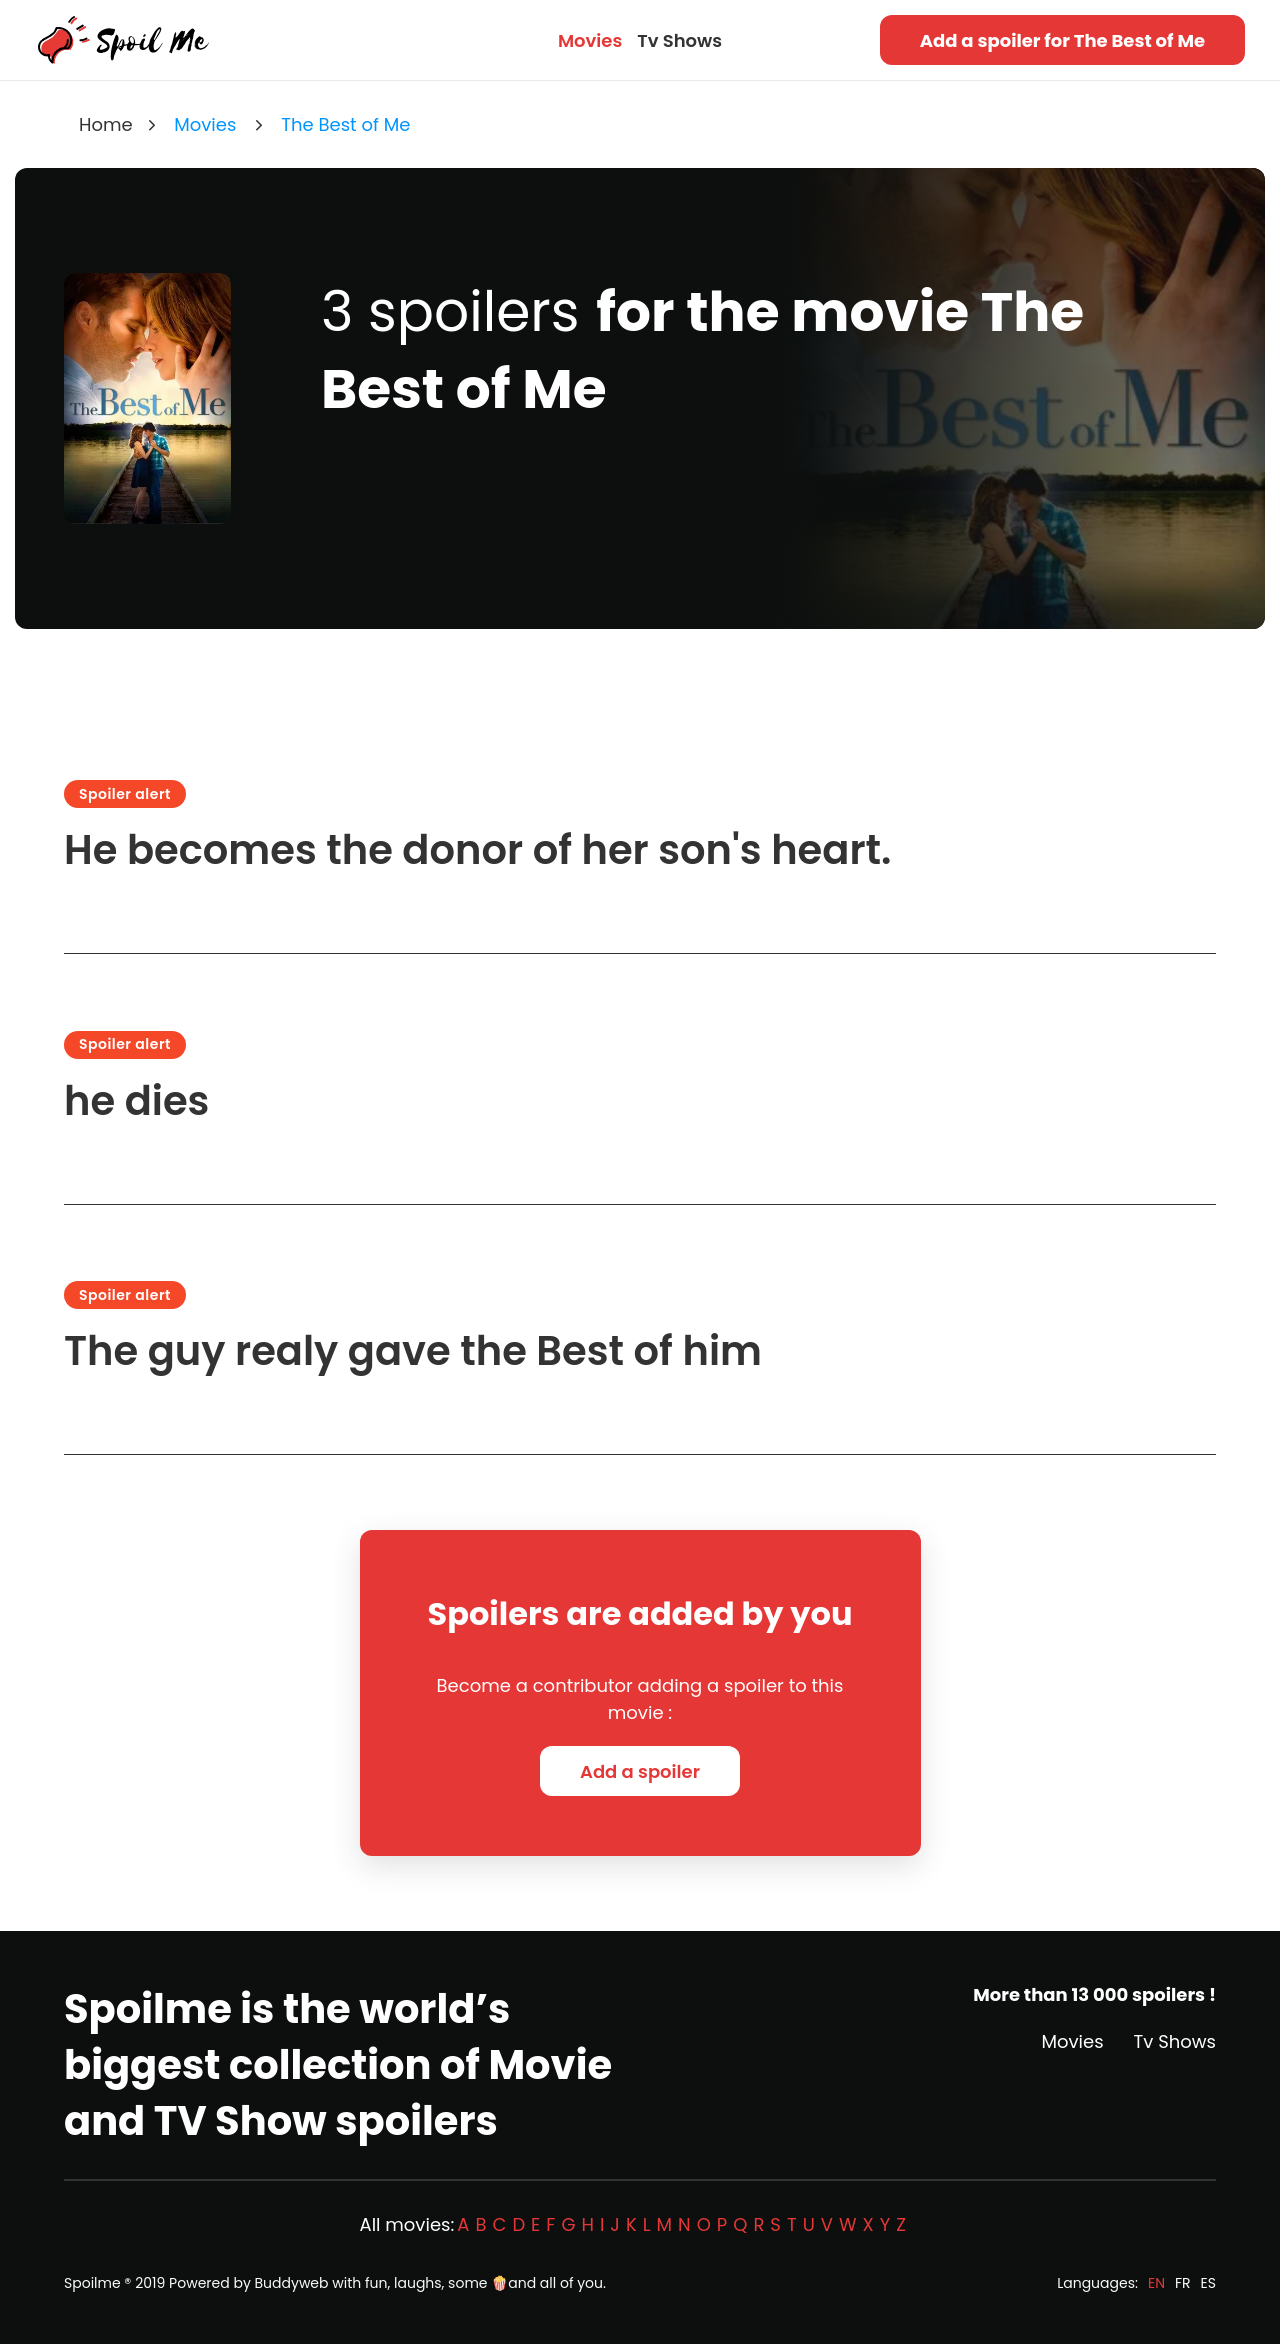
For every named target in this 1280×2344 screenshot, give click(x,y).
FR (1183, 2283)
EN (1156, 2283)
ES (1208, 2283)
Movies (590, 40)
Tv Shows (679, 40)
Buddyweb (292, 2283)
